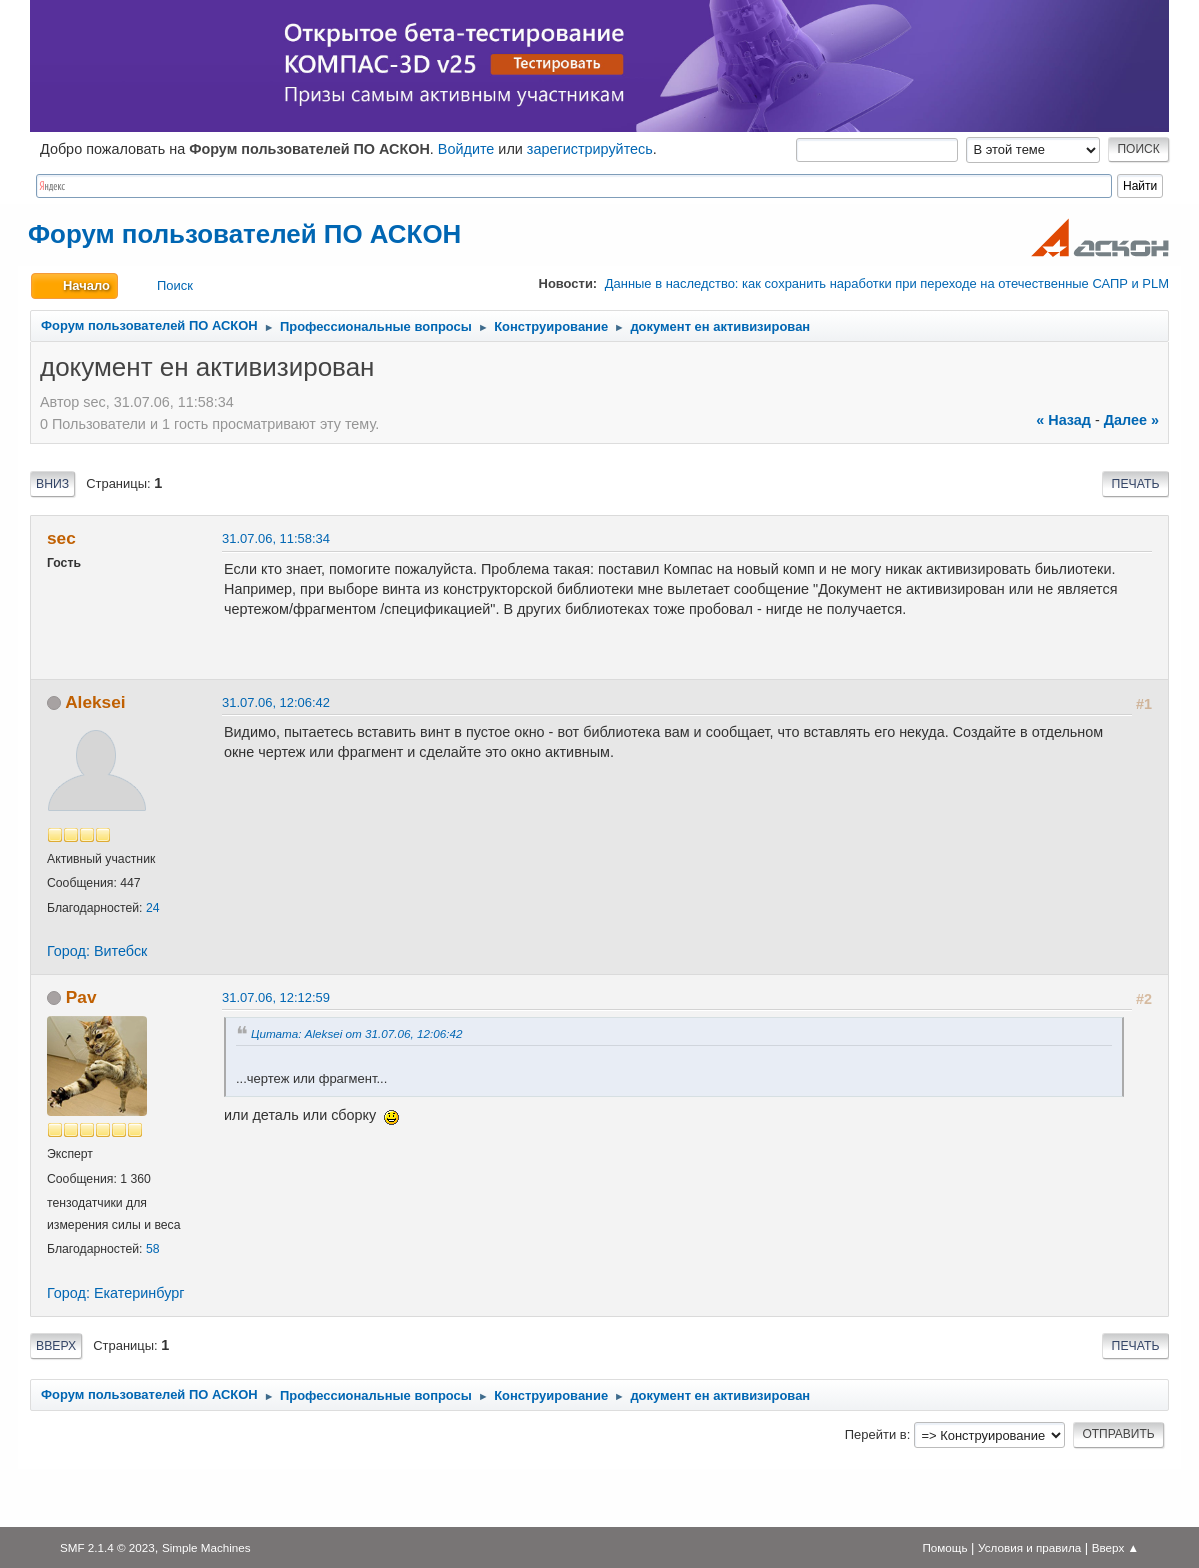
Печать (1136, 484)
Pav (81, 997)
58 (153, 1249)
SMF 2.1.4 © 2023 (107, 1547)
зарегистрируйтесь (590, 149)
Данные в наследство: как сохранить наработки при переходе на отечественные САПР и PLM (887, 283)
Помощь (944, 1547)
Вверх (56, 1346)
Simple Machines (206, 1547)
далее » (1131, 420)
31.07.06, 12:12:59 (276, 997)
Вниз (52, 484)
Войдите (466, 149)
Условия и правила (1029, 1547)
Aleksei (95, 702)
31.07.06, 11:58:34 (276, 538)
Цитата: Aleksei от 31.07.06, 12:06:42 (357, 1033)
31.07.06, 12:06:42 (276, 702)
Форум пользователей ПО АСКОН (244, 234)
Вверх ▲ (1115, 1547)
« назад (1063, 420)
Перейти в (876, 1434)
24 (153, 908)
